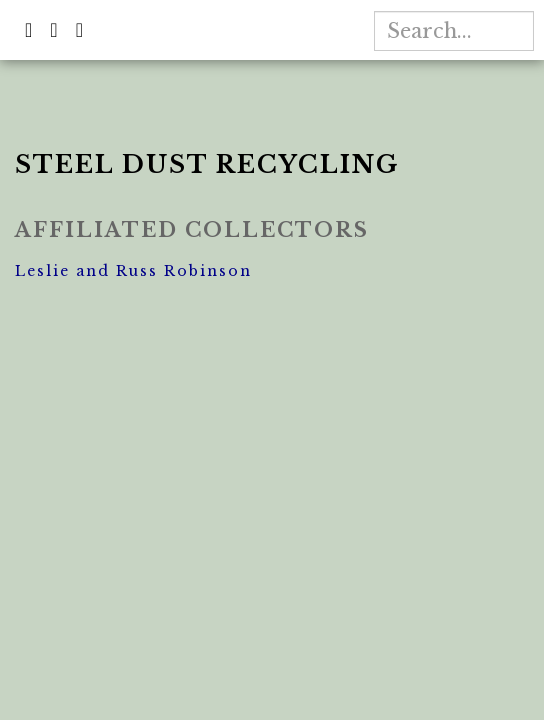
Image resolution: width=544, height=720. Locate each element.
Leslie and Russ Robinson (133, 271)
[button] (29, 29)
